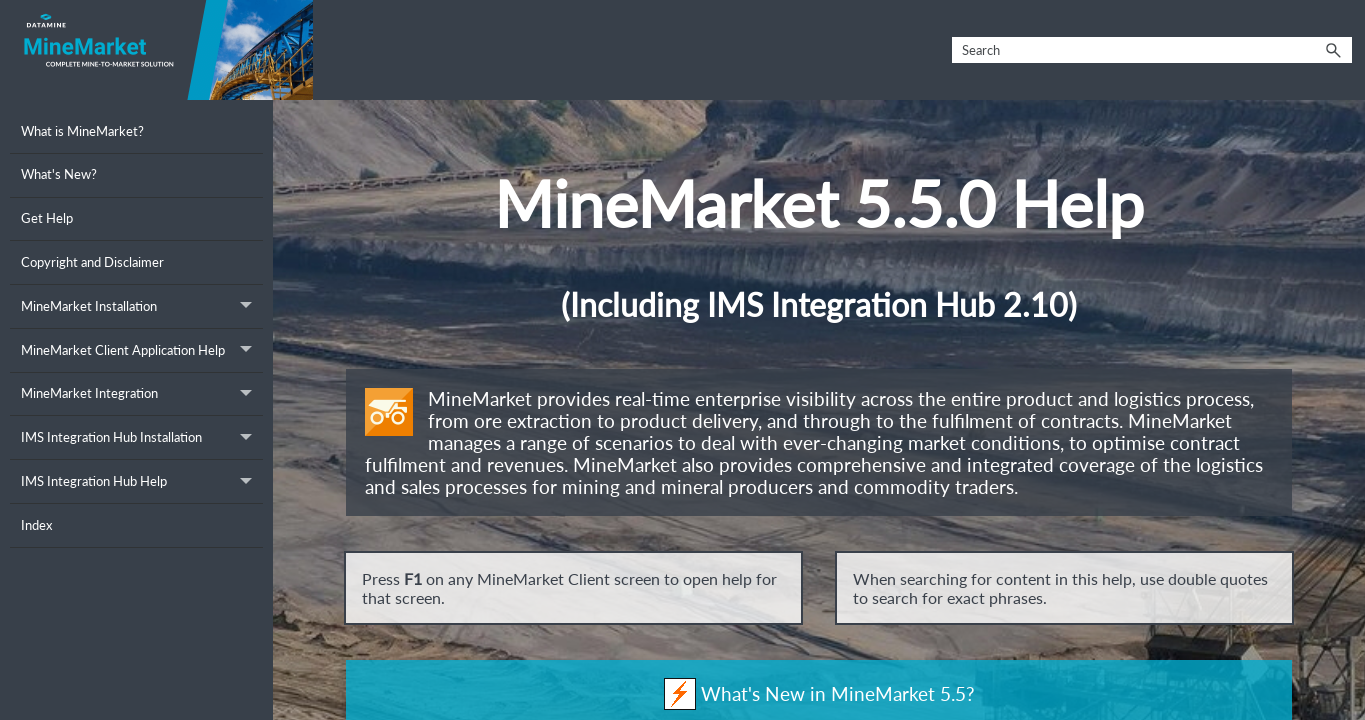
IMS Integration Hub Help (142, 481)
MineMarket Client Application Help (142, 350)
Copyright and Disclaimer (92, 262)
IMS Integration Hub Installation (142, 437)
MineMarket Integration (142, 394)
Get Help (47, 218)
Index (36, 525)
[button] (1334, 50)
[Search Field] (1152, 50)
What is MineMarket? (82, 131)
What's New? (59, 174)
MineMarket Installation (142, 306)
